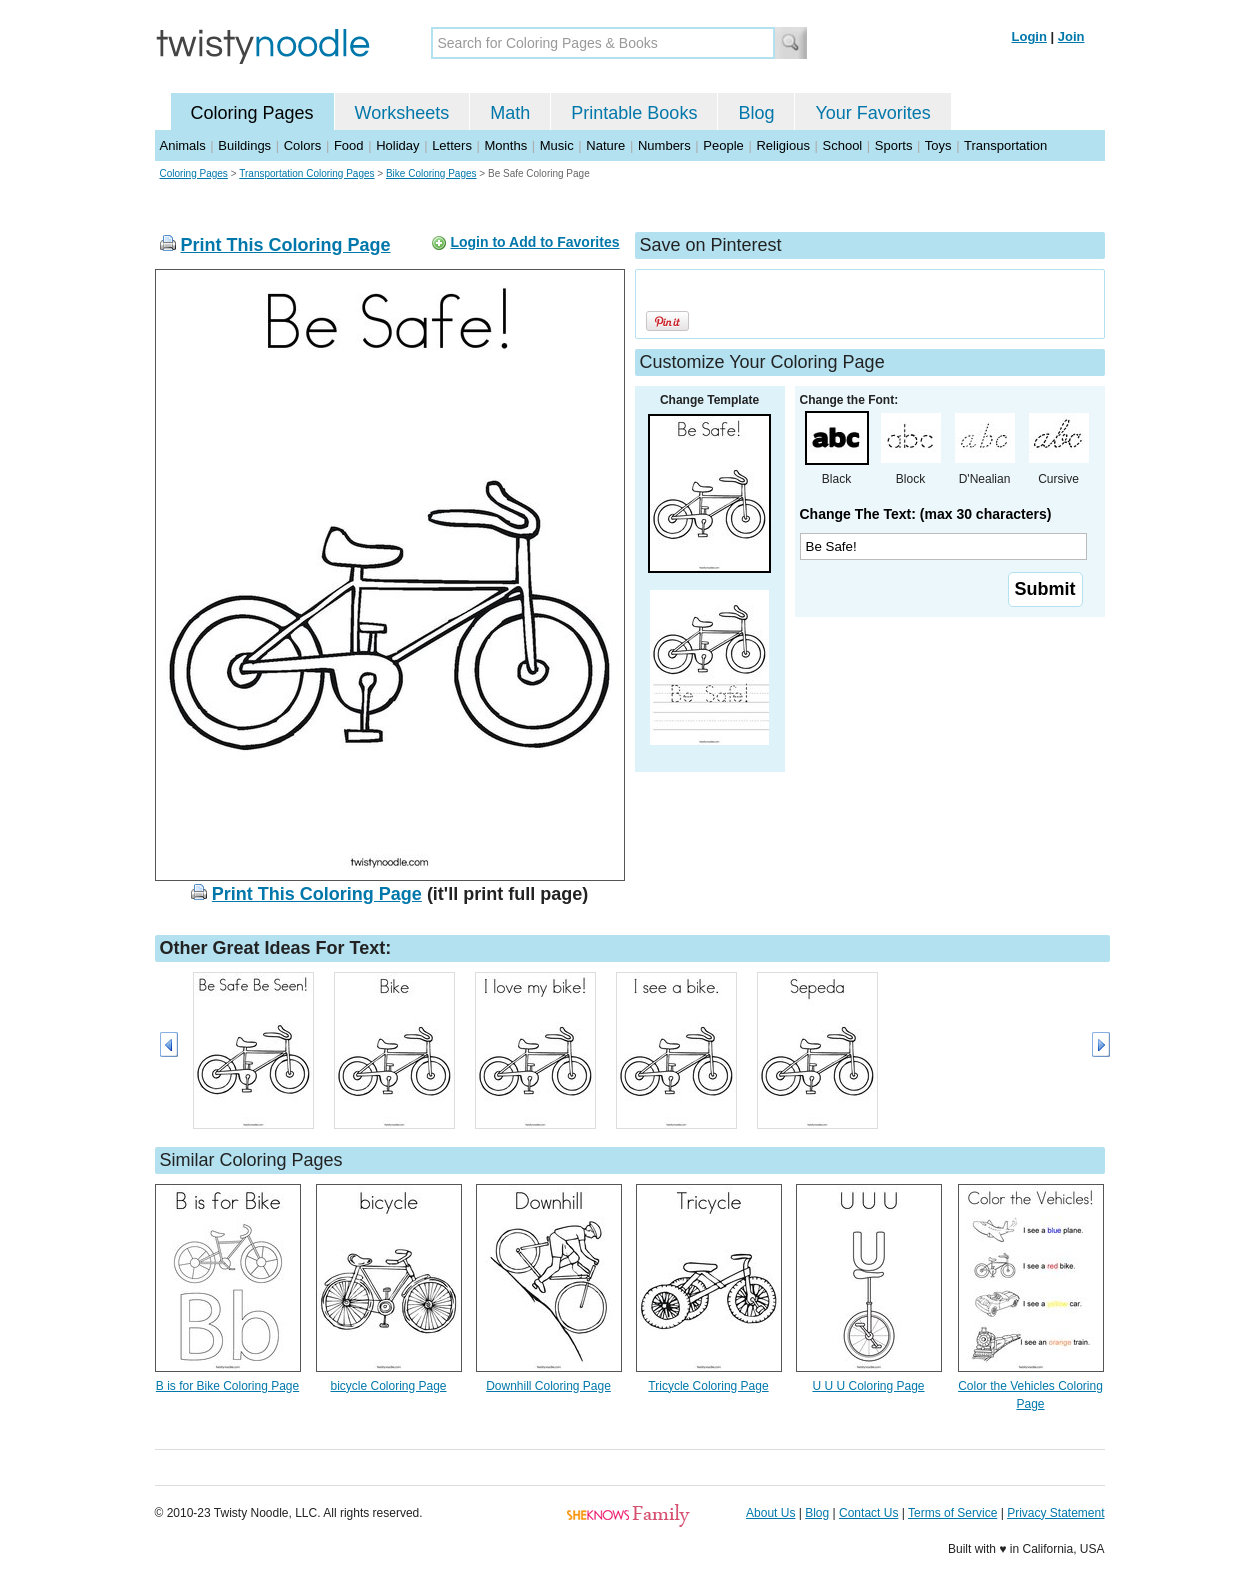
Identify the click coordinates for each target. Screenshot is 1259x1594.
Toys (938, 145)
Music (557, 145)
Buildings (244, 145)
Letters (452, 145)
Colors (303, 145)
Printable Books (634, 113)
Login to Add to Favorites (534, 242)
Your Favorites (872, 113)
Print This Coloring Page (286, 245)
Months (506, 145)
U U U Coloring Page (868, 1386)
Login (1029, 36)
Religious (782, 145)
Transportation (1005, 145)
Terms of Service (952, 1513)
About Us (770, 1513)
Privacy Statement (1055, 1513)
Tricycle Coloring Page (708, 1386)
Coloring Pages (252, 113)
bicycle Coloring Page (388, 1386)
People (723, 145)
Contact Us (868, 1513)
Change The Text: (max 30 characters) (926, 514)
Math (510, 113)
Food (349, 145)
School (843, 145)
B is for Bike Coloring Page (227, 1386)
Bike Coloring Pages (431, 173)
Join (1071, 36)
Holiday (397, 145)
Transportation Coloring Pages (306, 173)
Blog (756, 113)
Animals (183, 145)
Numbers (664, 145)
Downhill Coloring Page (548, 1386)
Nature (605, 145)
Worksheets (402, 113)
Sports (894, 145)
